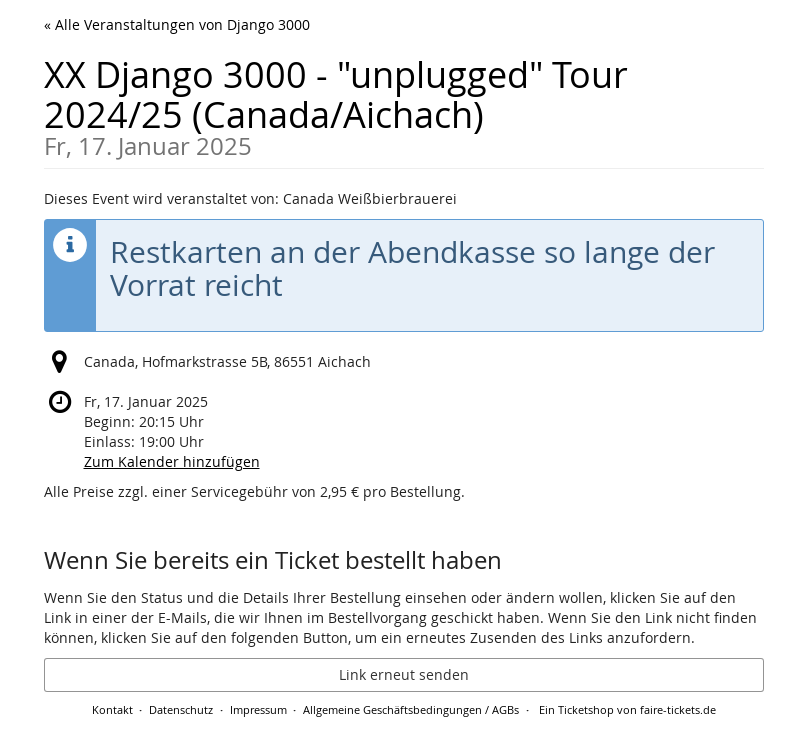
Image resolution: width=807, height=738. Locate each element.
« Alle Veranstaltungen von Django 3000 (177, 24)
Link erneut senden (404, 674)
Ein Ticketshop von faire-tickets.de (627, 709)
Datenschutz (181, 709)
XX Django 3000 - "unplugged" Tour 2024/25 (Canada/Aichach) (404, 104)
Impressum (258, 709)
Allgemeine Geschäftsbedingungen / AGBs (411, 709)
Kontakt (112, 709)
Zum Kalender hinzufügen (172, 461)
